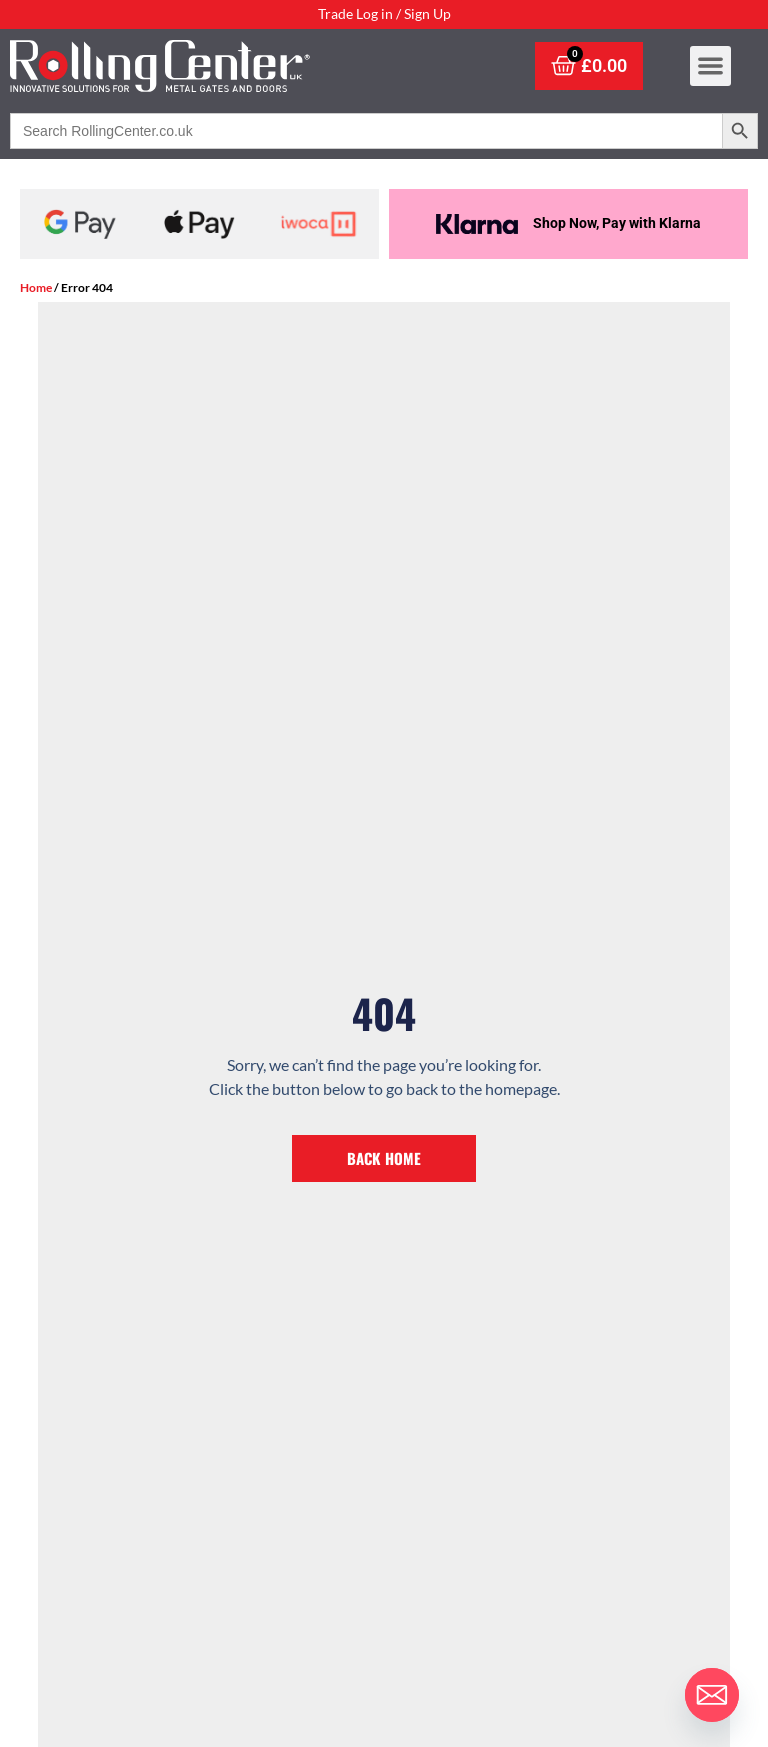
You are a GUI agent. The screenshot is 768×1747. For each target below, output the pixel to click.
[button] (710, 76)
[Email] (712, 1695)
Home (36, 287)
